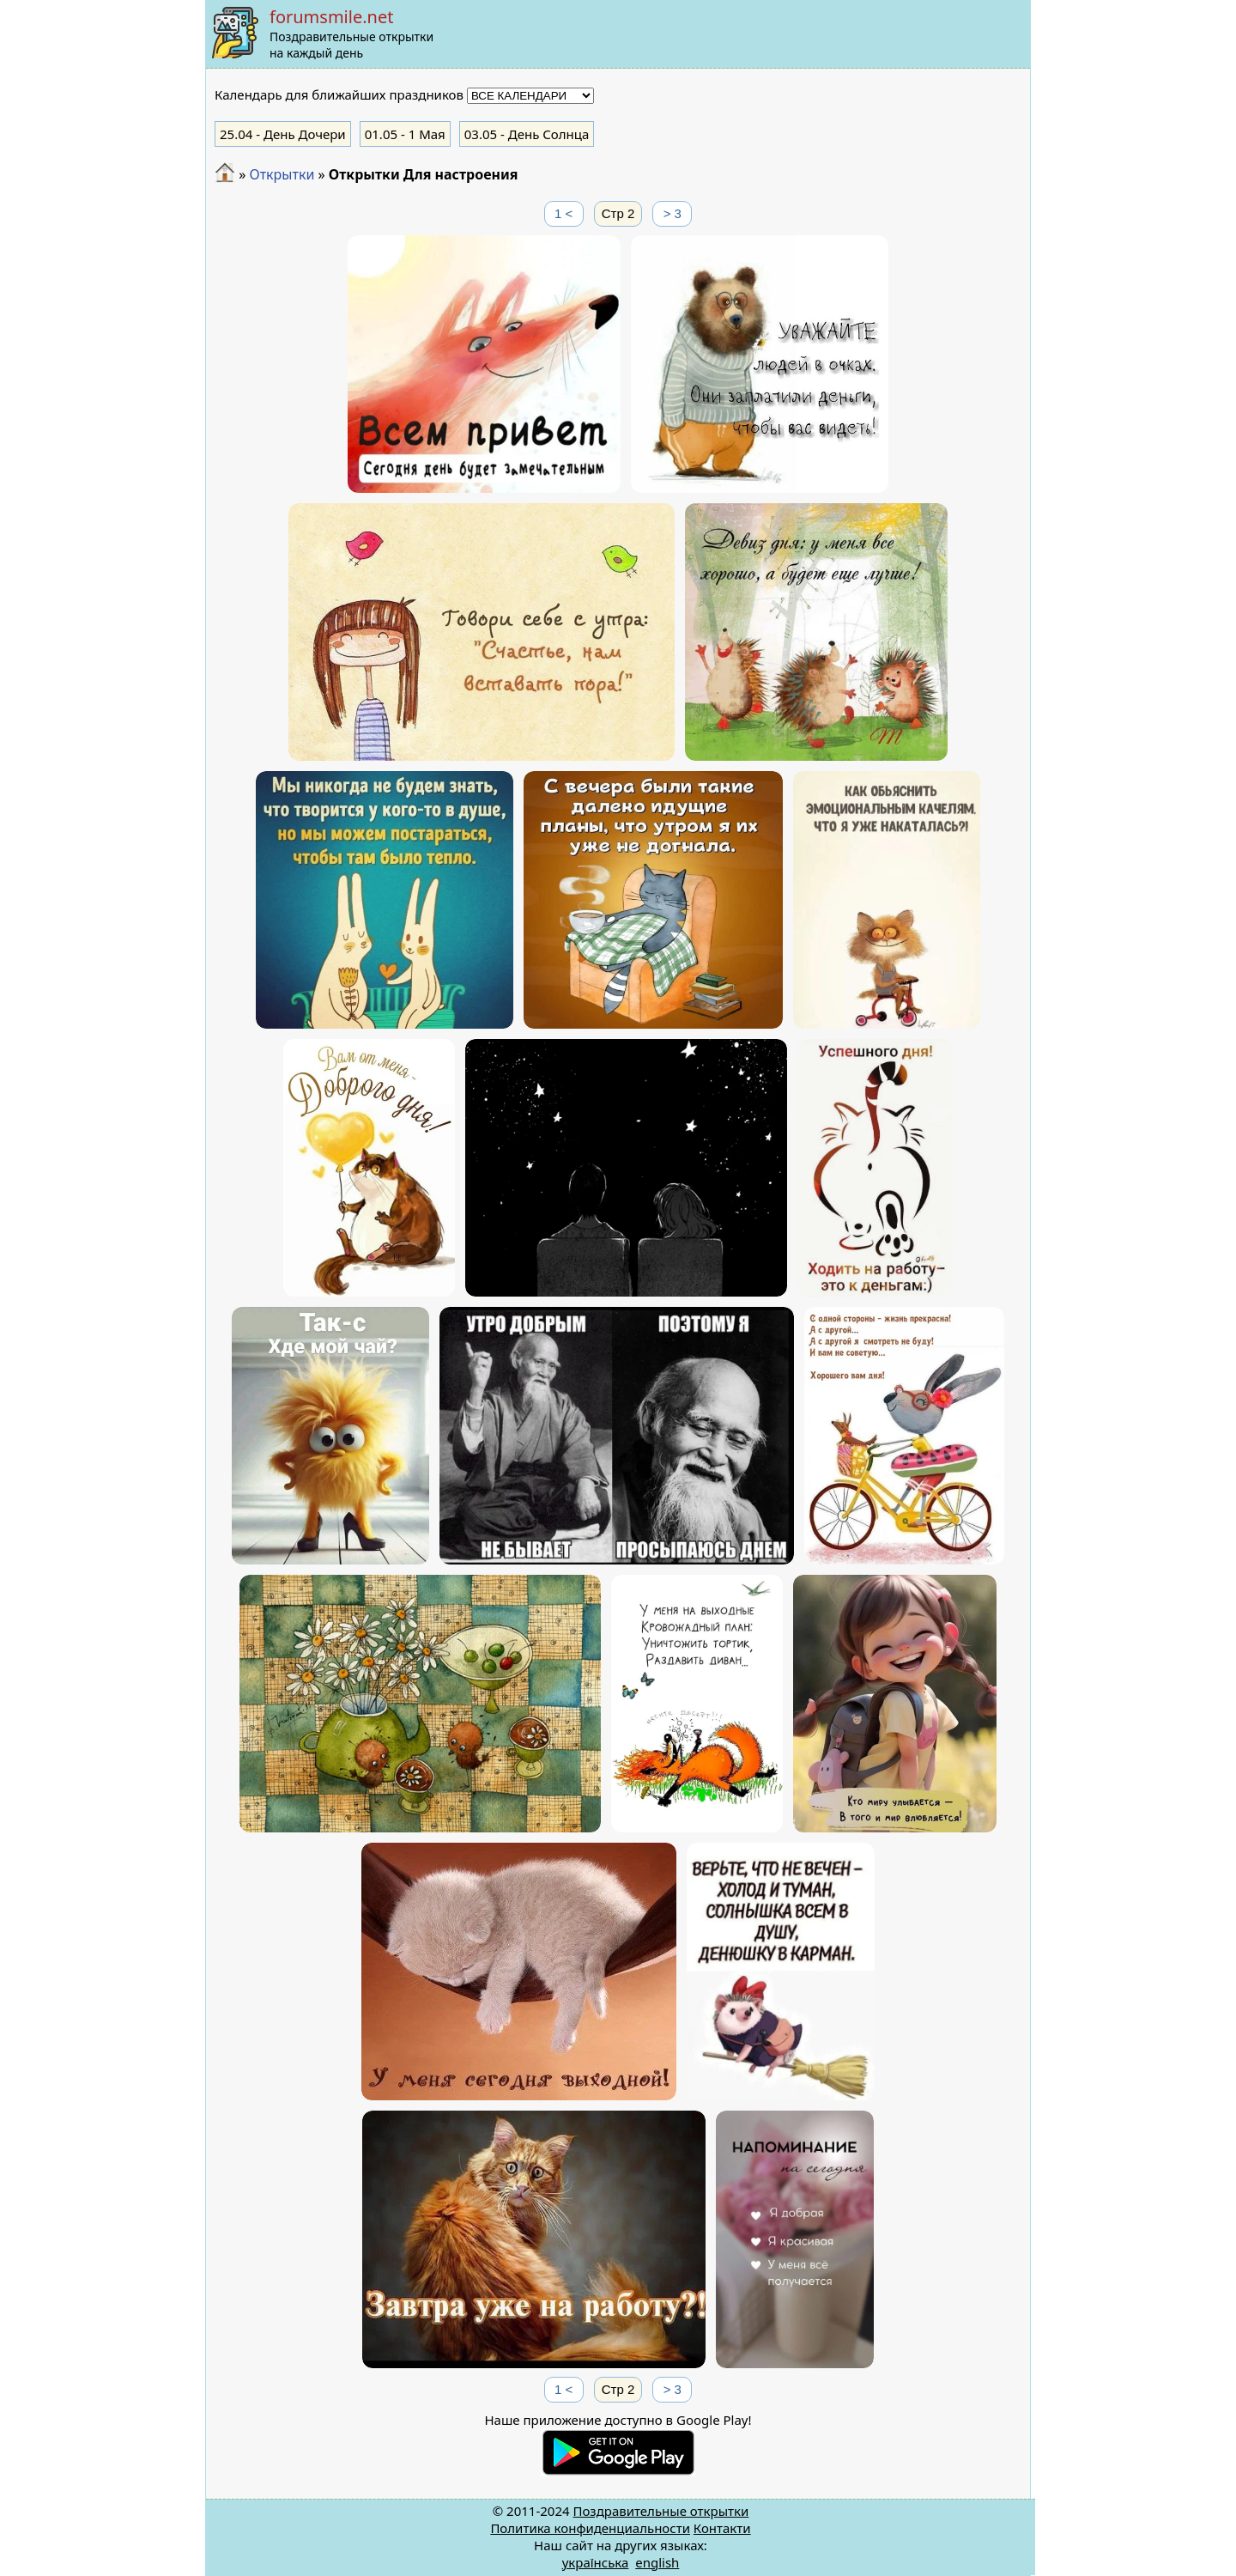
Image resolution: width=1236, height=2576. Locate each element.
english (657, 2562)
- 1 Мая (405, 134)
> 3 (672, 213)
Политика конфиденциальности (590, 2528)
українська (595, 2562)
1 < (563, 213)
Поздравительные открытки (660, 2510)
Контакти (722, 2528)
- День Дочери (283, 134)
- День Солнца (527, 134)
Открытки (281, 174)
